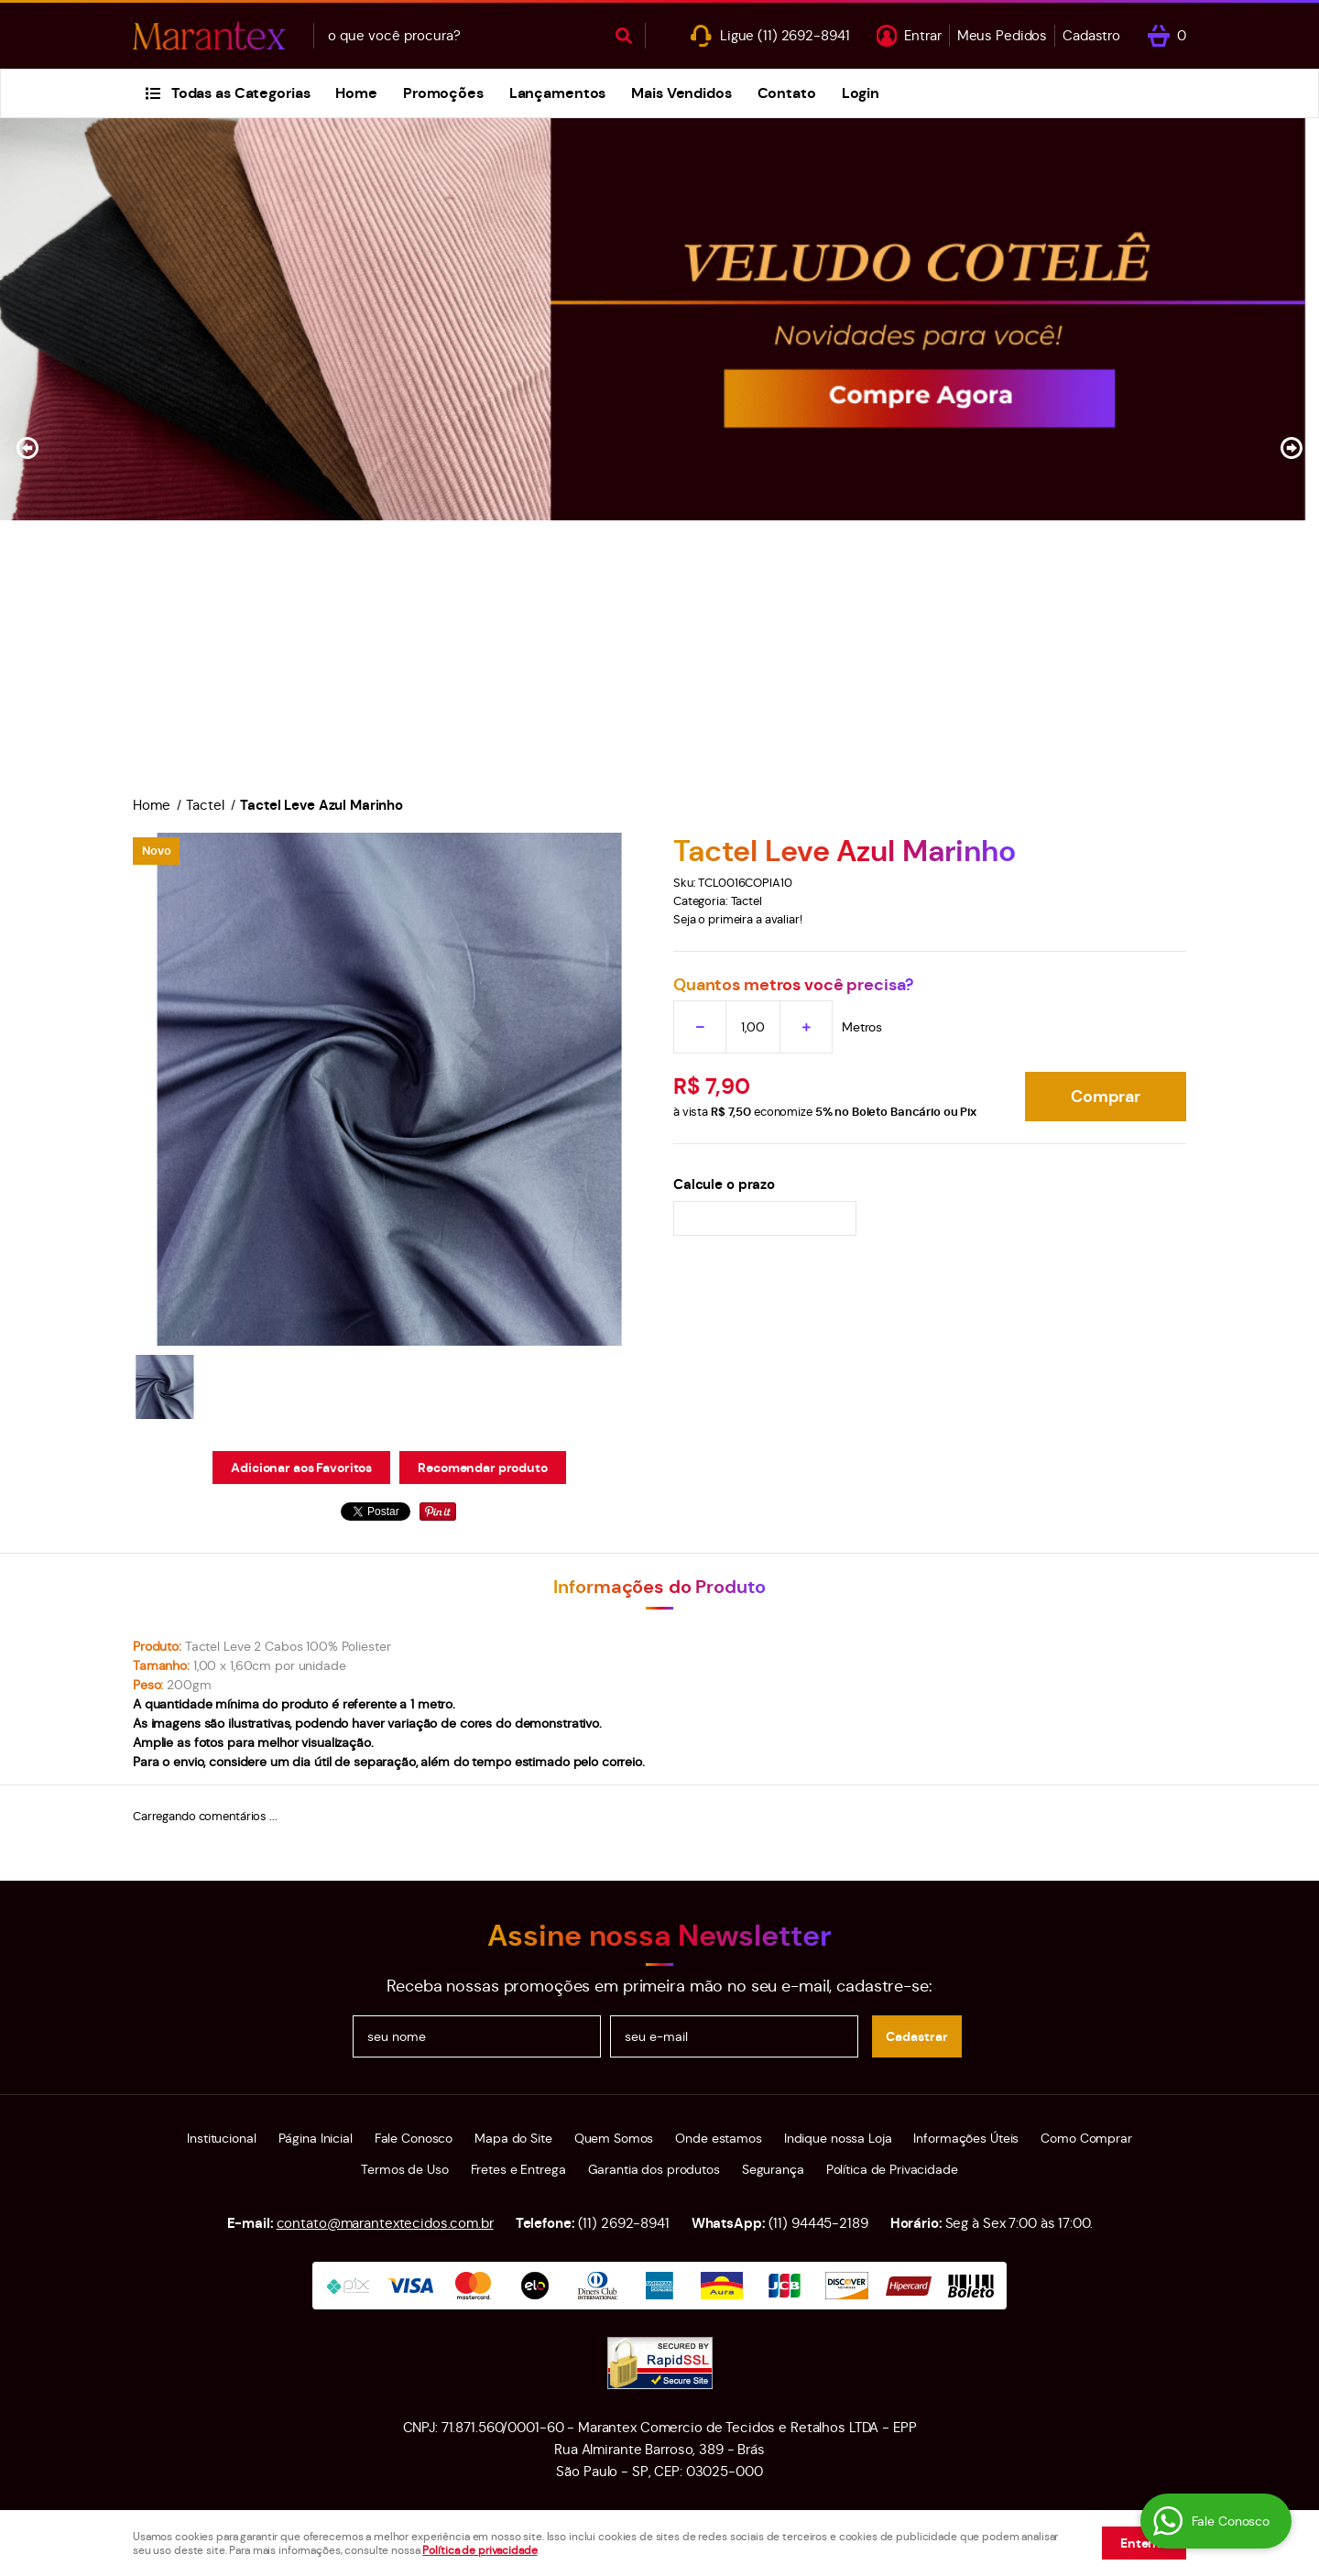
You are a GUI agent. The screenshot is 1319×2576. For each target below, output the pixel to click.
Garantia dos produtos (654, 2169)
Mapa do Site (512, 2138)
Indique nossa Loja (838, 2138)
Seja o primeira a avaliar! (737, 919)
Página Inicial (315, 2138)
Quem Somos (614, 2138)
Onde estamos (718, 2138)
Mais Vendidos (681, 93)
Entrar (922, 35)
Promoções (443, 93)
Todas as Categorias (241, 93)
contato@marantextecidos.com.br (385, 2223)
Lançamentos (557, 93)
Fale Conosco (413, 2138)
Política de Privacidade (892, 2169)
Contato (787, 93)
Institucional (221, 2138)
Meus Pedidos (1002, 35)
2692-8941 (803, 35)
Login (860, 93)
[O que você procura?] (624, 35)
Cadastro (1091, 35)
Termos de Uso (404, 2169)
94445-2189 (818, 2223)
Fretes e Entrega (518, 2169)
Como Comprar (1086, 2138)
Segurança (773, 2169)
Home (355, 93)
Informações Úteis (966, 2138)
